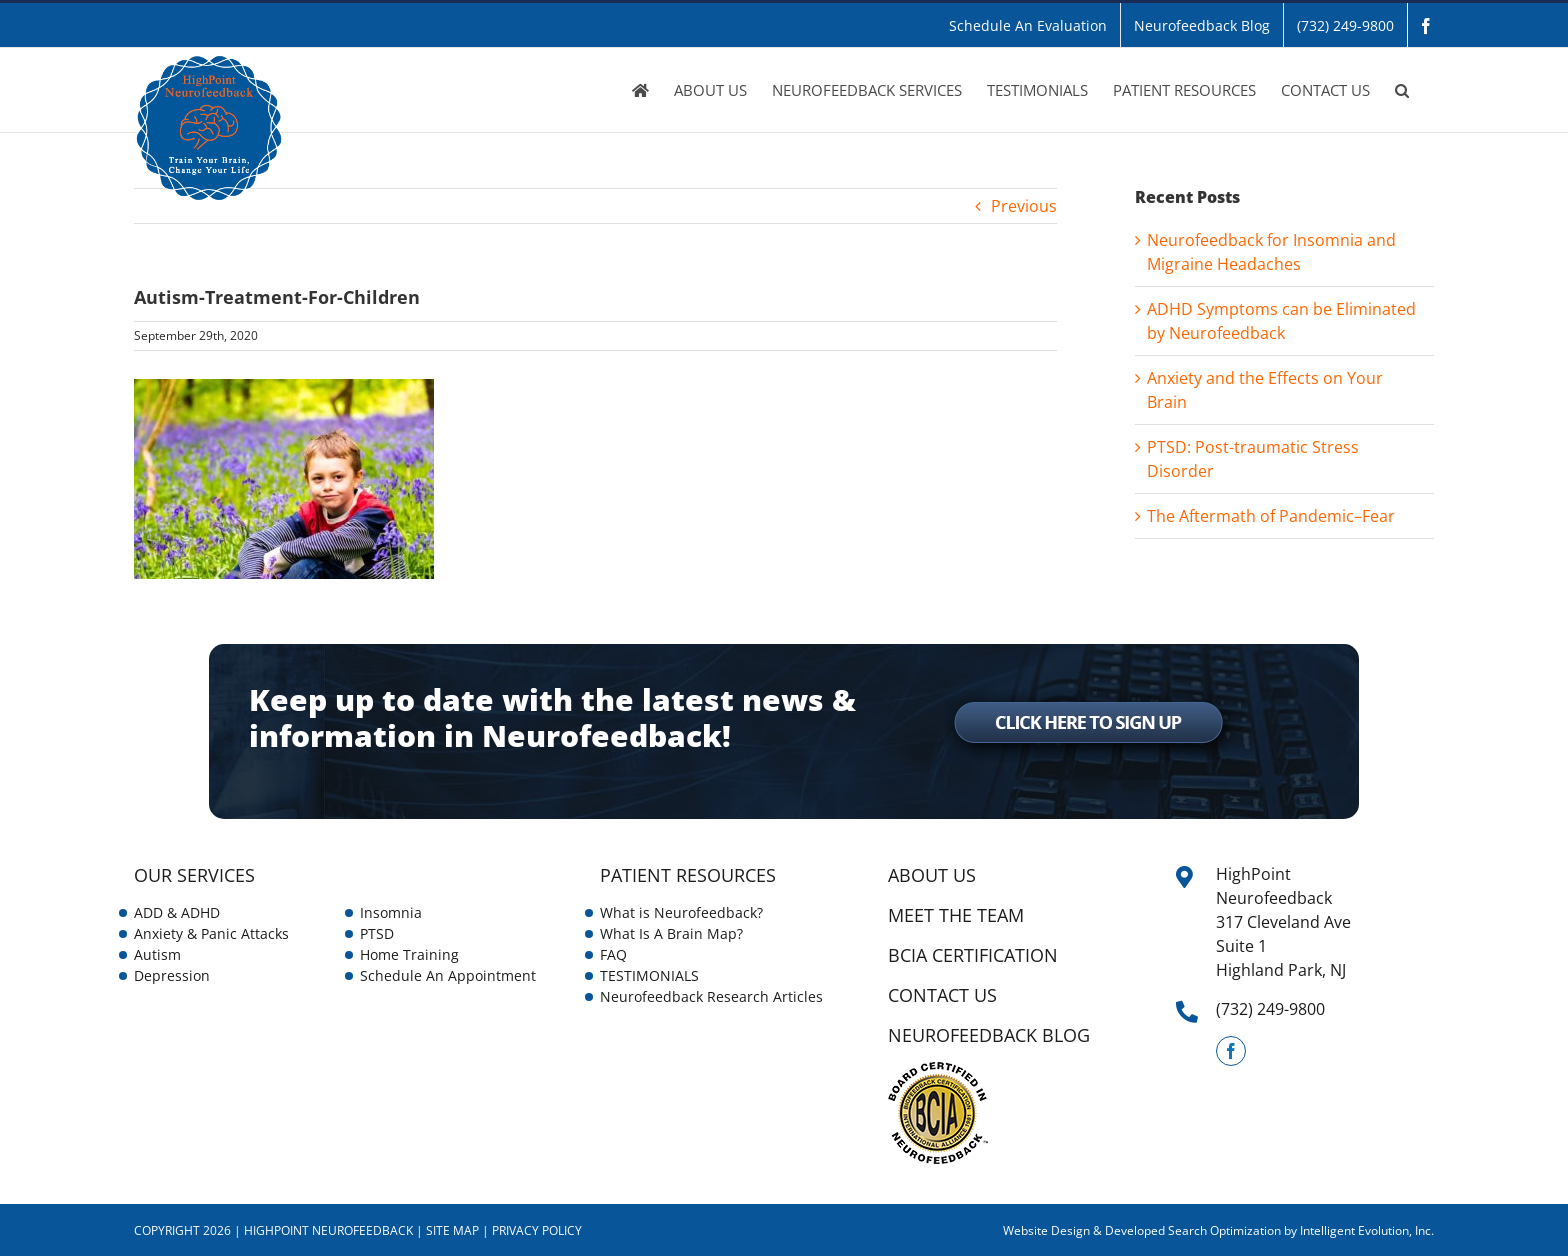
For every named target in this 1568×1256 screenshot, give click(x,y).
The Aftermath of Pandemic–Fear (1271, 516)
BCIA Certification (973, 955)
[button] (1402, 90)
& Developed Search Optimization (1188, 1230)
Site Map (452, 1230)
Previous (1024, 206)
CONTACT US (942, 995)
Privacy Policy (537, 1230)
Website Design (1046, 1230)
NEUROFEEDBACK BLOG (989, 1035)
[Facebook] (1231, 1051)
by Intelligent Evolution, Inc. (1359, 1230)
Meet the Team (956, 915)
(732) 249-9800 (1270, 1009)
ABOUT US (932, 875)
